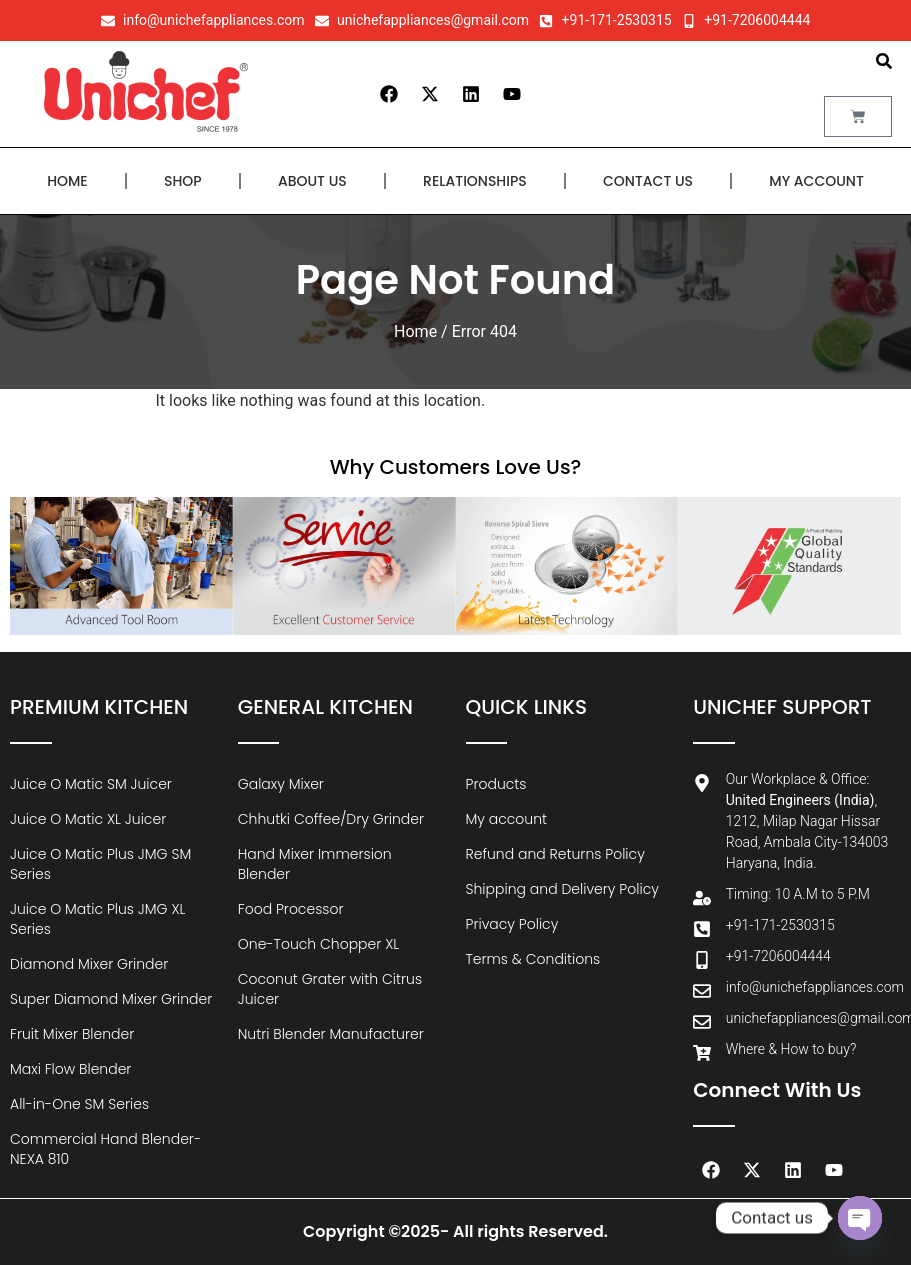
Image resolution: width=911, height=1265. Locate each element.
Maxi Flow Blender (70, 1069)
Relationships (475, 181)
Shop (183, 181)
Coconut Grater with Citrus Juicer (330, 989)
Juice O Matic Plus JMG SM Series (100, 864)
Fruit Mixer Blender (72, 1034)
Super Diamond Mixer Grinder (111, 999)
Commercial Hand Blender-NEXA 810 (105, 1149)
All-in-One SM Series (79, 1104)
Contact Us (648, 181)
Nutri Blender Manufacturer (331, 1034)
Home (67, 181)
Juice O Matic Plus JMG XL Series (97, 919)
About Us (312, 181)
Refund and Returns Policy (555, 854)
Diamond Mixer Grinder (89, 964)
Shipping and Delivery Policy (562, 889)
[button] (884, 61)
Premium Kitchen (99, 707)
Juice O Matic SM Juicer (91, 784)
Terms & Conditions (533, 959)
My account (816, 181)
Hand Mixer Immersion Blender (315, 864)
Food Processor (291, 909)
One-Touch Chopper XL (319, 944)
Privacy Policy (512, 924)
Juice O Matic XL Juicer (88, 819)
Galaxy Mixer (281, 784)
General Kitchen (325, 707)
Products (496, 784)
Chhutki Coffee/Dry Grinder (331, 819)
